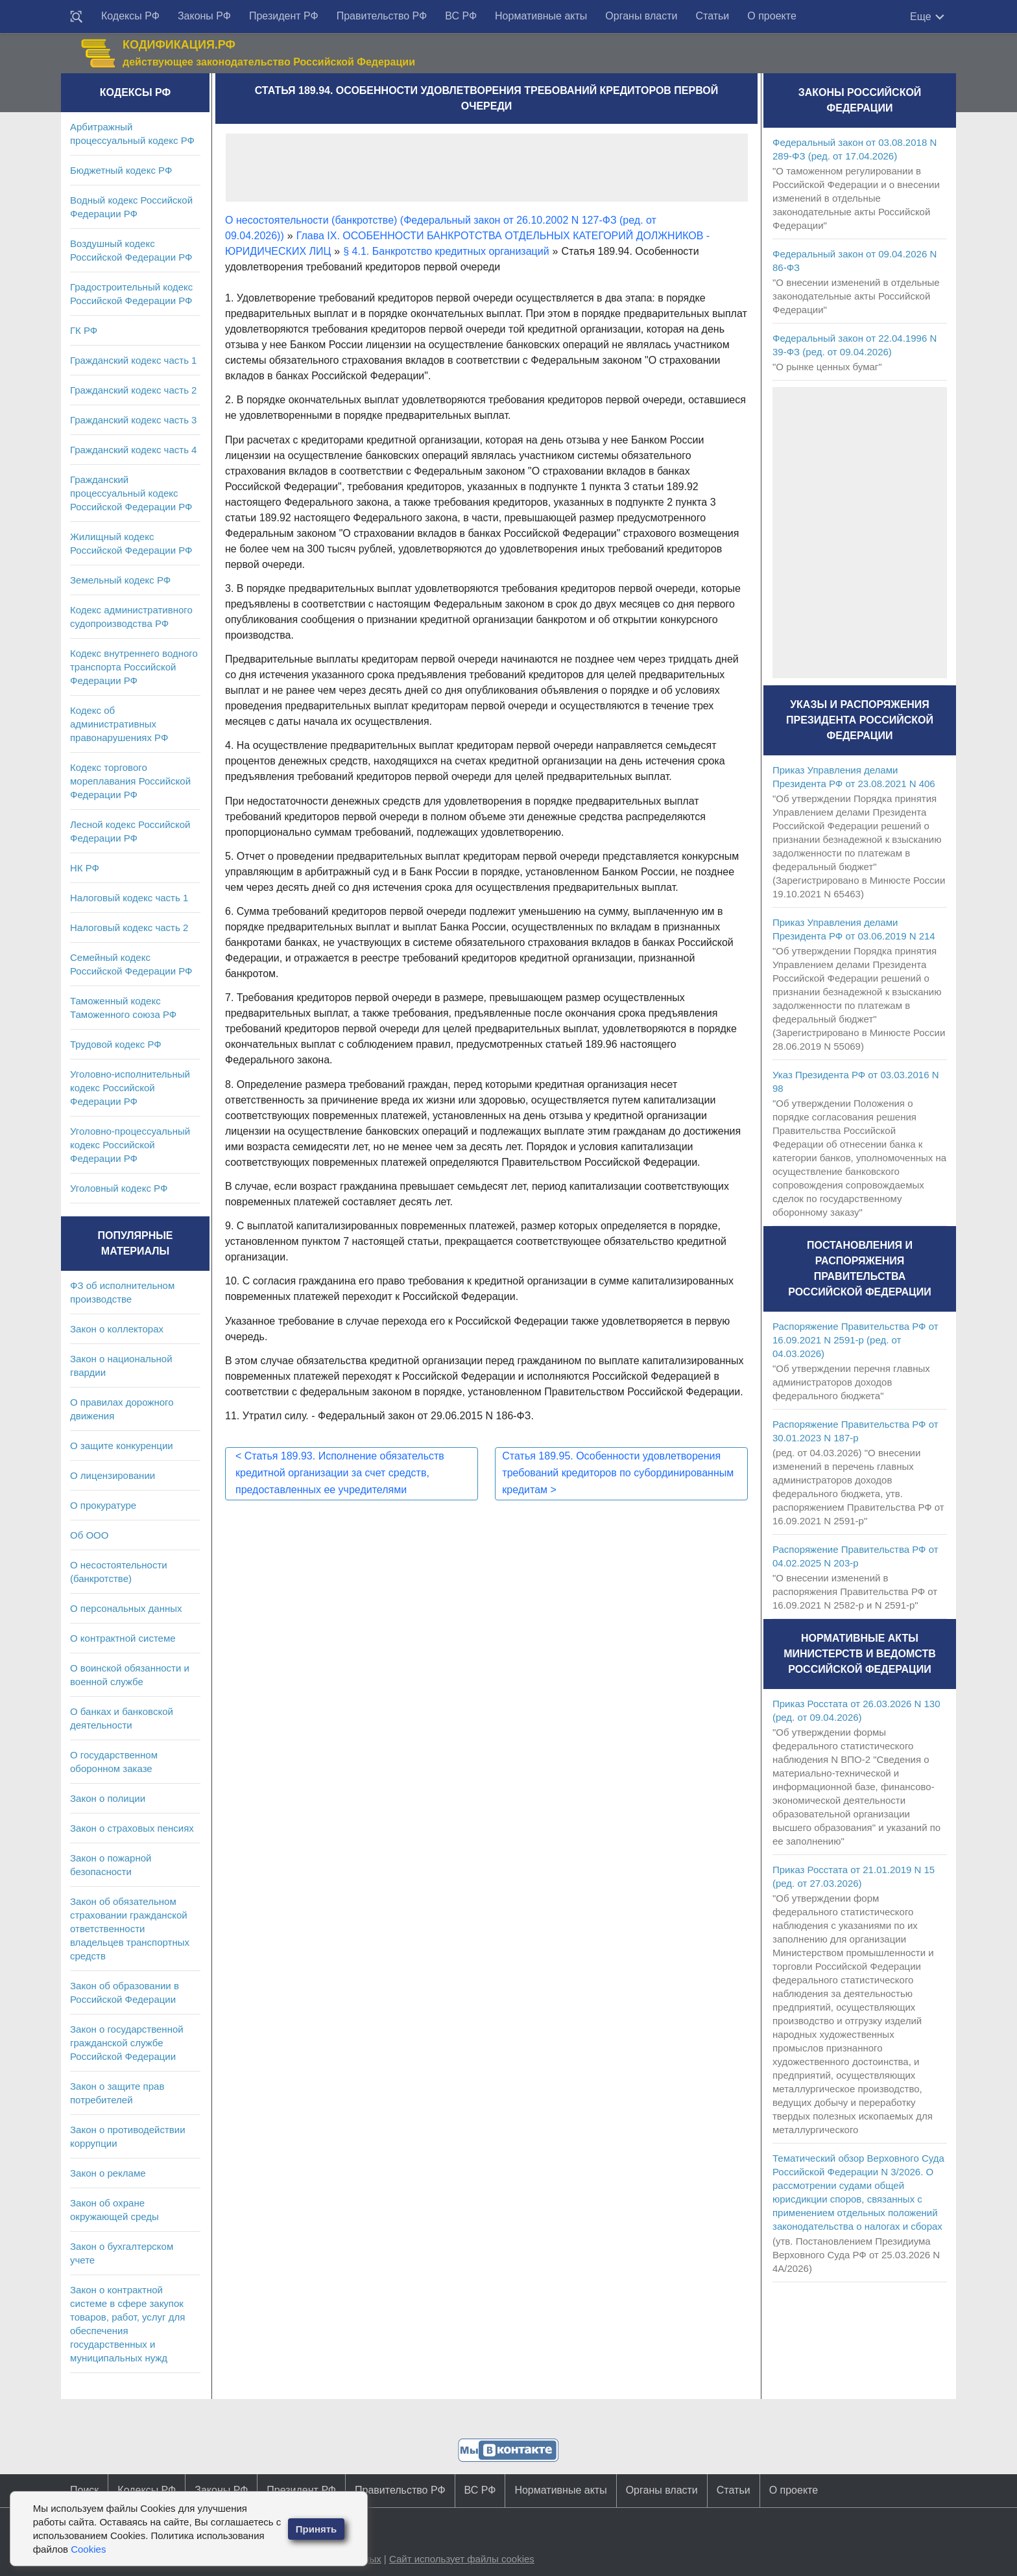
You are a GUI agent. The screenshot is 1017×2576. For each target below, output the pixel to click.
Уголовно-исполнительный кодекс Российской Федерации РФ (130, 1088)
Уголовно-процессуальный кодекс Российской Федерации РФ (130, 1145)
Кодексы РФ (130, 15)
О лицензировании (112, 1475)
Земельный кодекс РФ (120, 579)
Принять (316, 2529)
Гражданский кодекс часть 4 (133, 449)
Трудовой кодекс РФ (116, 1044)
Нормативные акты (541, 15)
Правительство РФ (382, 15)
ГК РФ (83, 330)
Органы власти (641, 15)
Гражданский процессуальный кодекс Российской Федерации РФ (131, 493)
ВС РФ (461, 15)
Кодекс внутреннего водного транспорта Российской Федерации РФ (134, 667)
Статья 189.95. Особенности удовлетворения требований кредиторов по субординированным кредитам (618, 1472)
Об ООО (89, 1535)
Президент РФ (283, 15)
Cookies (88, 2549)
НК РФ (84, 867)
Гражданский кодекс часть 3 (133, 419)
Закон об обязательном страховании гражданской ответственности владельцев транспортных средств (129, 1928)
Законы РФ (204, 15)
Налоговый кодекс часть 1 (129, 897)
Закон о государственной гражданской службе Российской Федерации (127, 2043)
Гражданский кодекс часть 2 (133, 390)
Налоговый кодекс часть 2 (129, 927)
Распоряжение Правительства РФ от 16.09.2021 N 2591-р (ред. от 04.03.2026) (855, 1340)
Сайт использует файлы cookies (461, 2558)
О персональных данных (126, 1608)
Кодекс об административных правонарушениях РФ (119, 724)
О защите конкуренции (121, 1445)
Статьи (712, 15)
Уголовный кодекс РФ (118, 1188)
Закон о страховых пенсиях (132, 1828)
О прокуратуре (103, 1505)
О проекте (771, 15)
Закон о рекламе (108, 2173)
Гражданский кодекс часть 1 (133, 360)
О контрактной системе (123, 1638)
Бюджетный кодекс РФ (121, 170)
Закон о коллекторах (116, 1328)
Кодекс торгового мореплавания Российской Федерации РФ (130, 781)
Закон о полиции (107, 1798)
